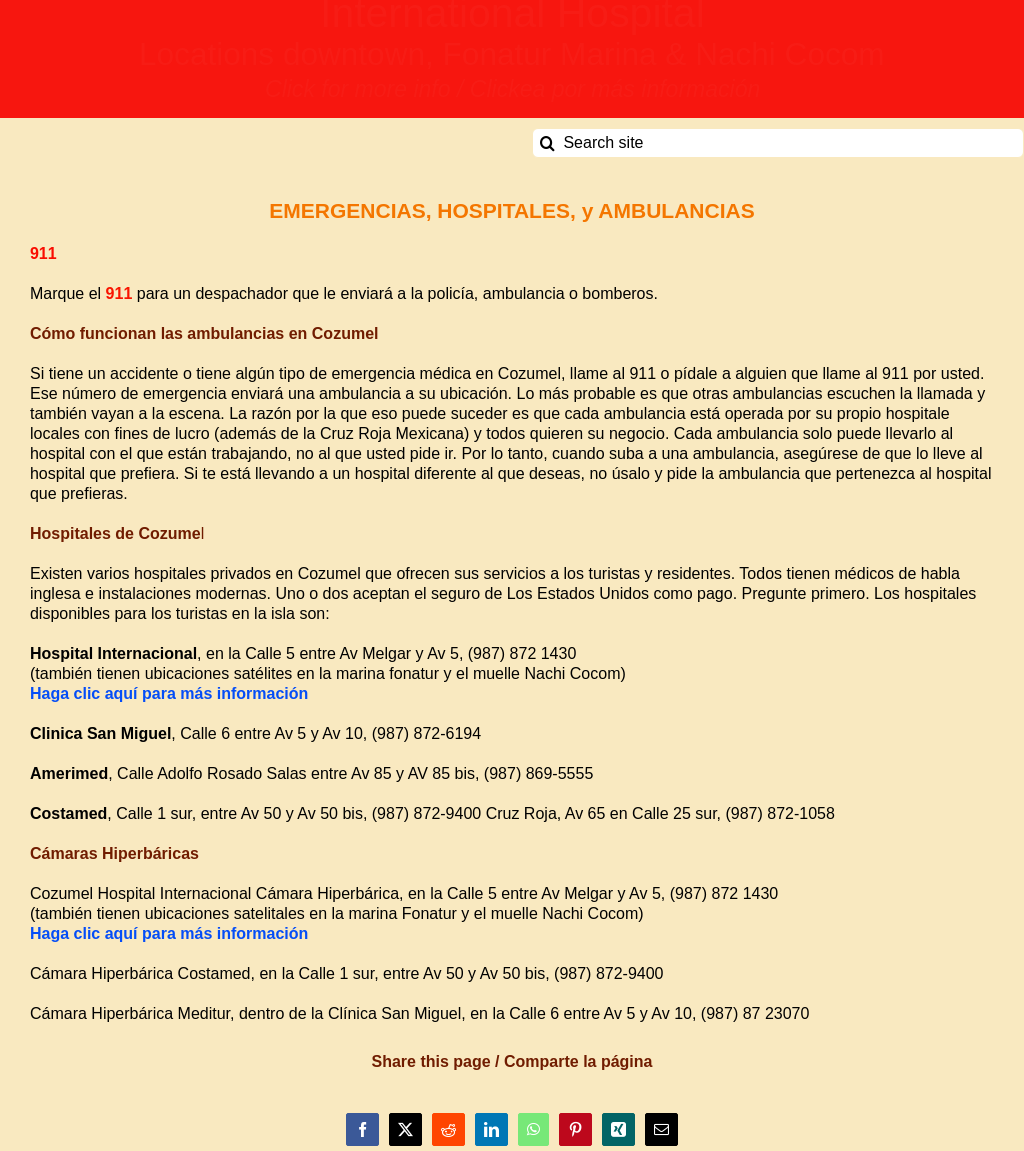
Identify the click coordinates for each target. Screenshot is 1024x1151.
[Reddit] (448, 1129)
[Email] (661, 1129)
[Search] (547, 143)
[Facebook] (362, 1129)
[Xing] (618, 1129)
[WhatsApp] (533, 1129)
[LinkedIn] (491, 1129)
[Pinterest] (575, 1129)
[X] (405, 1129)
